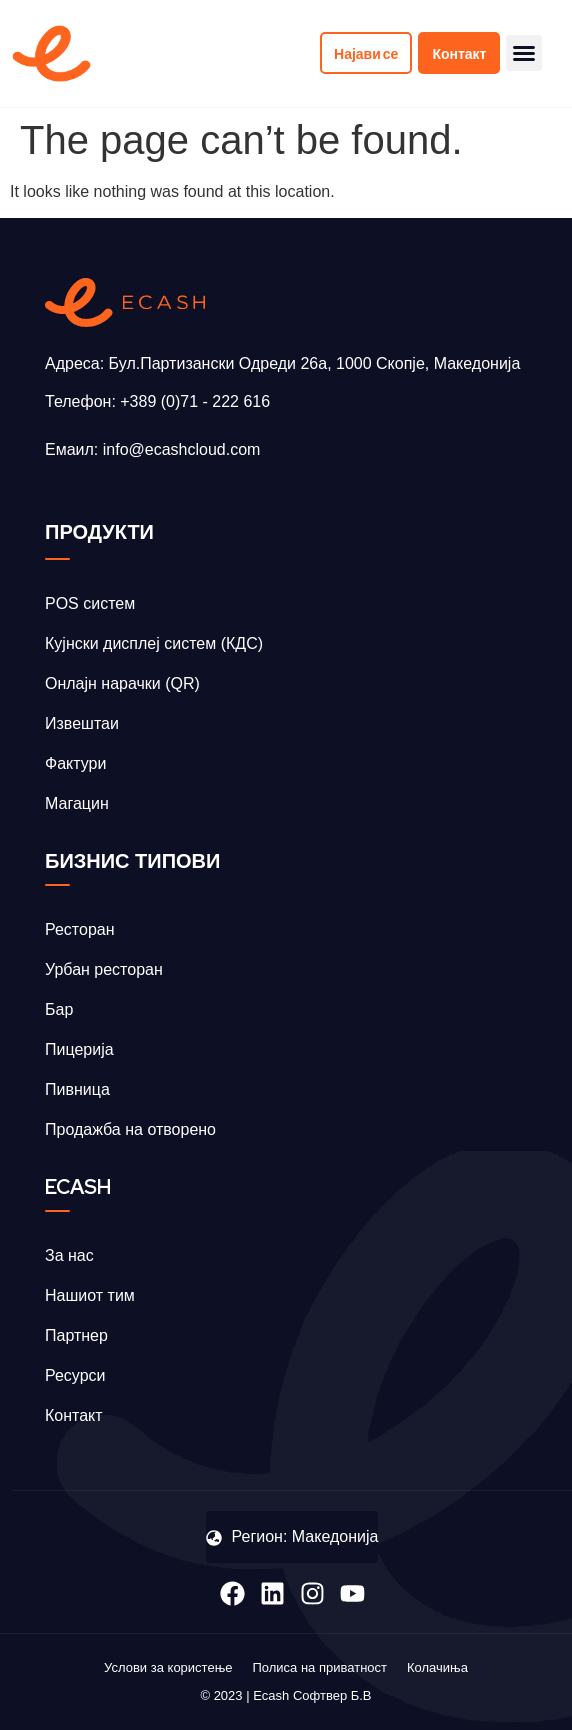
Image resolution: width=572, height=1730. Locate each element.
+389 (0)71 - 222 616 (195, 401)
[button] (524, 53)
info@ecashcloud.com (182, 449)
